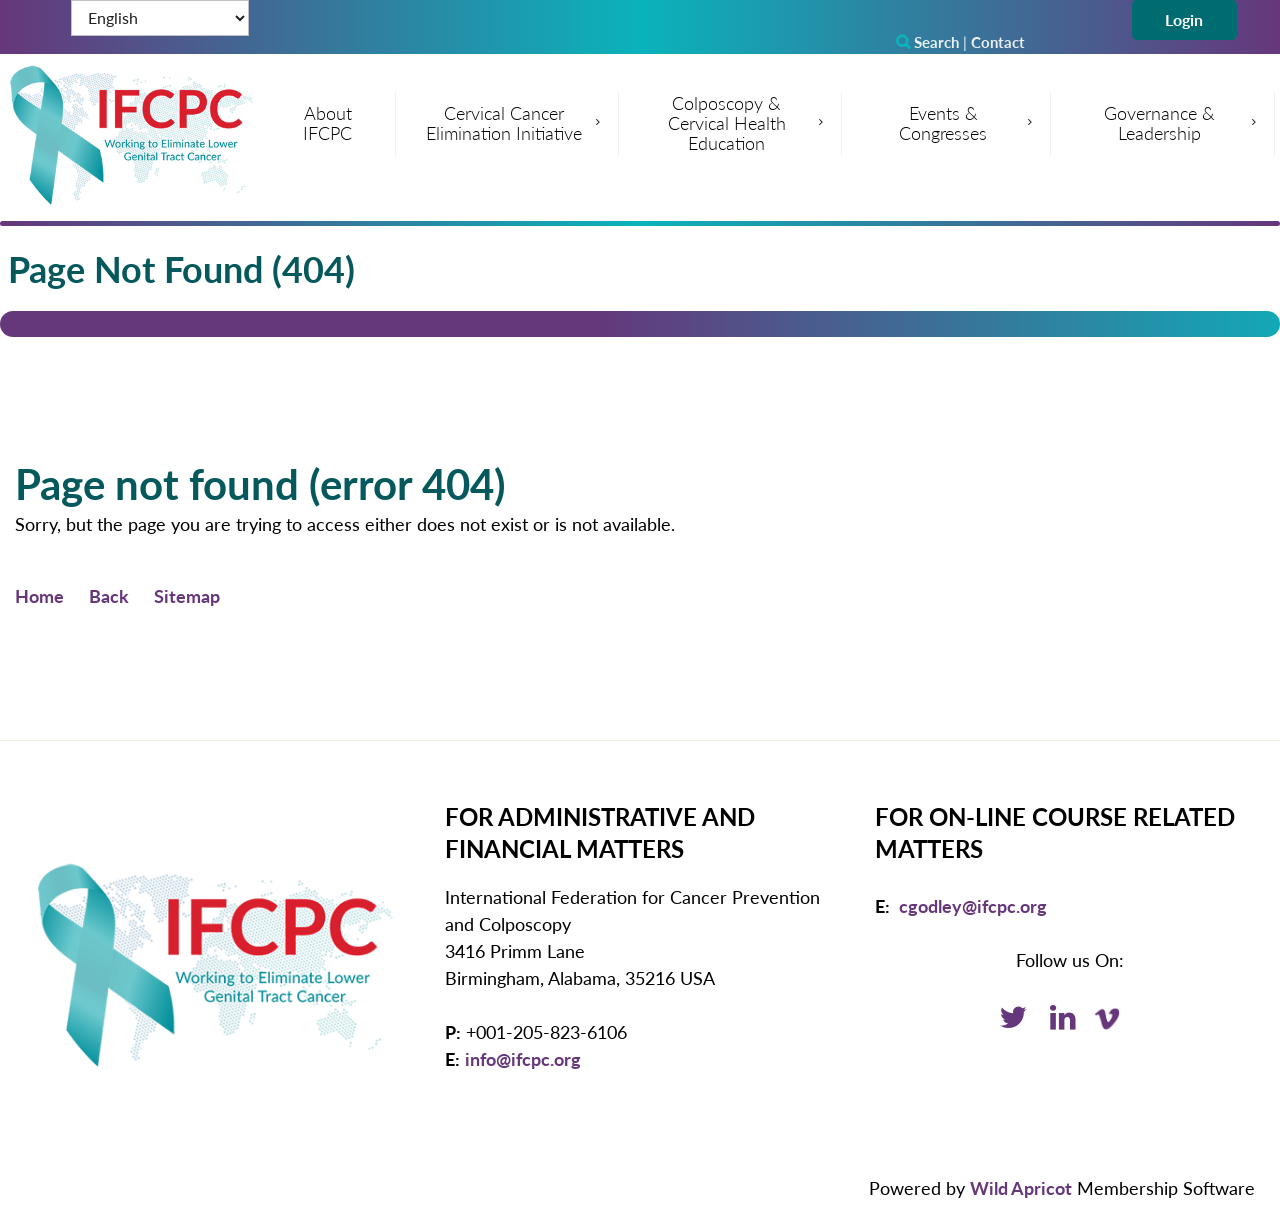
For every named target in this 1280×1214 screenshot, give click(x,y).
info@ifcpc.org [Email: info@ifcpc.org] (523, 1059)
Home (39, 596)
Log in (1184, 20)
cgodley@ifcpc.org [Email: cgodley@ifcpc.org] (973, 906)
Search (927, 42)
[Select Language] (160, 18)
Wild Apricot (1021, 1188)
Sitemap (187, 596)
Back (109, 596)
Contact (998, 42)
